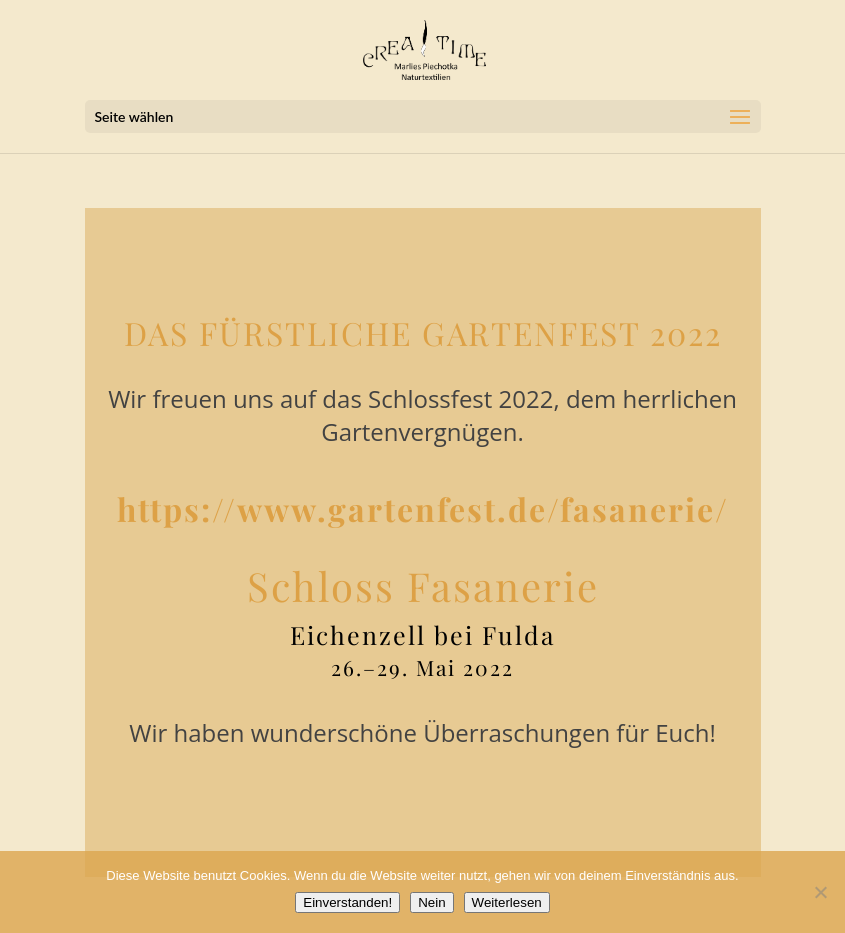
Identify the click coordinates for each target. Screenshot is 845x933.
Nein (431, 902)
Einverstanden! (347, 902)
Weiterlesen (507, 902)
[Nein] (820, 892)
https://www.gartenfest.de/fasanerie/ (423, 508)
